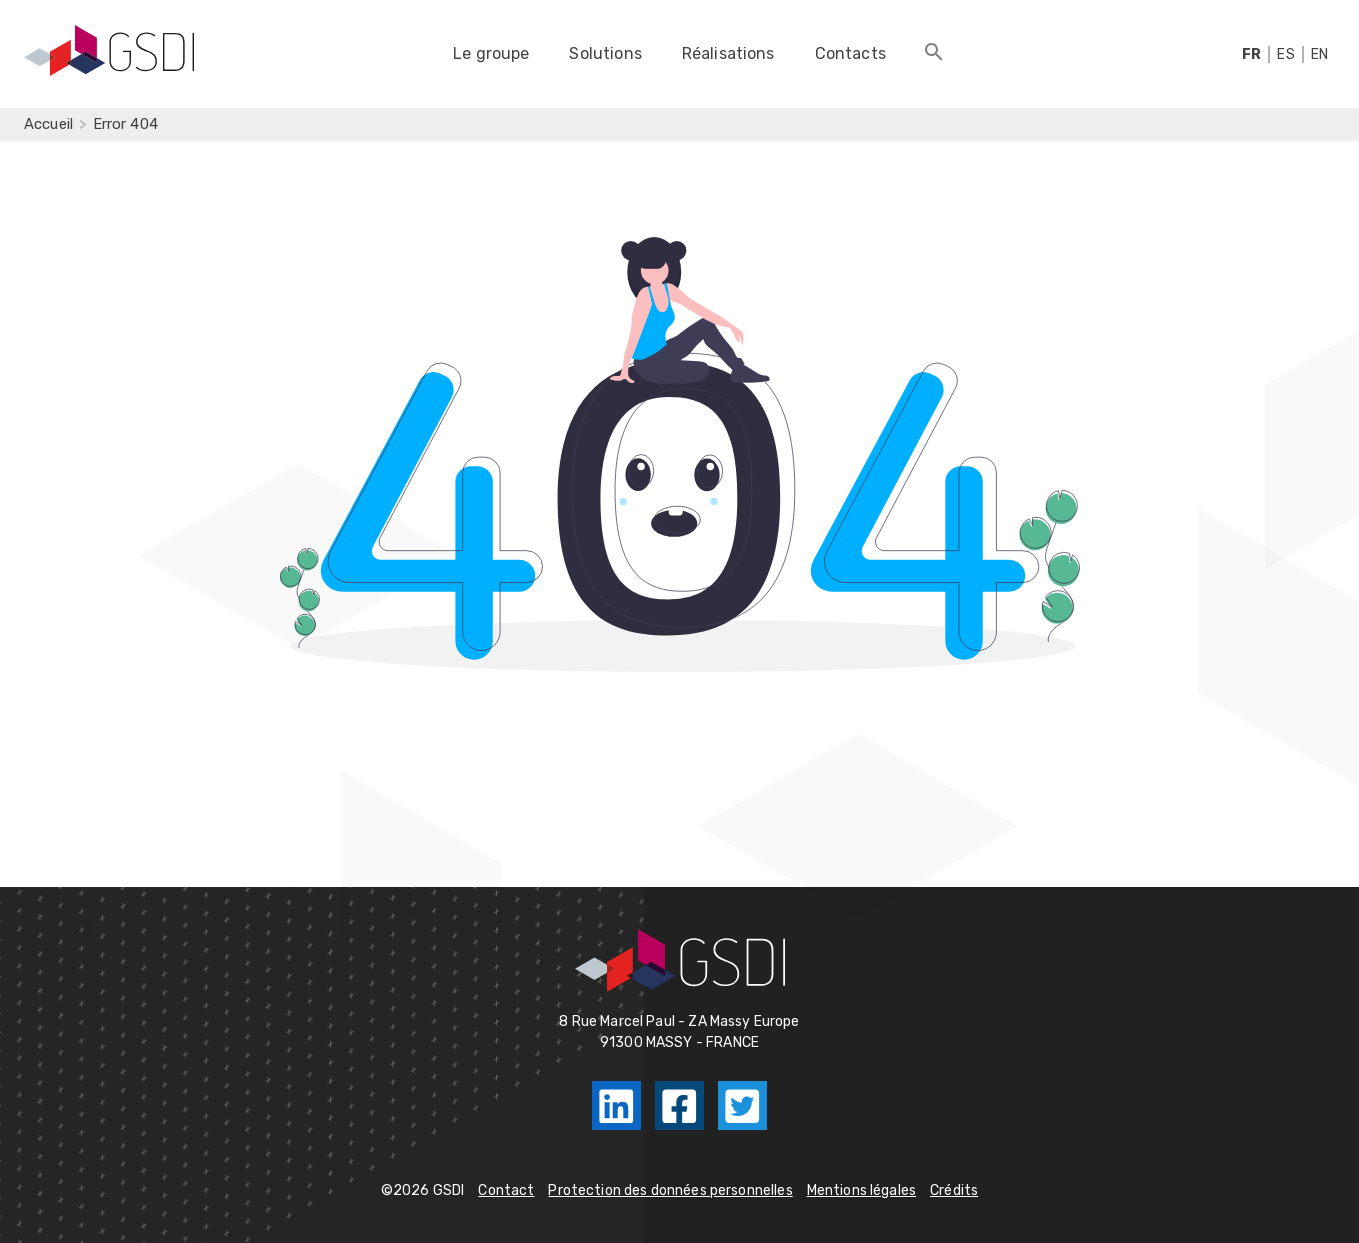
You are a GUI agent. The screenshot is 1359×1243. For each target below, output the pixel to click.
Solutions (605, 53)
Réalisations (728, 53)
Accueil (48, 124)
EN (1319, 54)
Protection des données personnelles (670, 1190)
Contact (506, 1190)
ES (1285, 54)
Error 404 (125, 124)
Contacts (850, 53)
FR (1251, 54)
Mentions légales (861, 1190)
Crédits (954, 1190)
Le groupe (491, 53)
